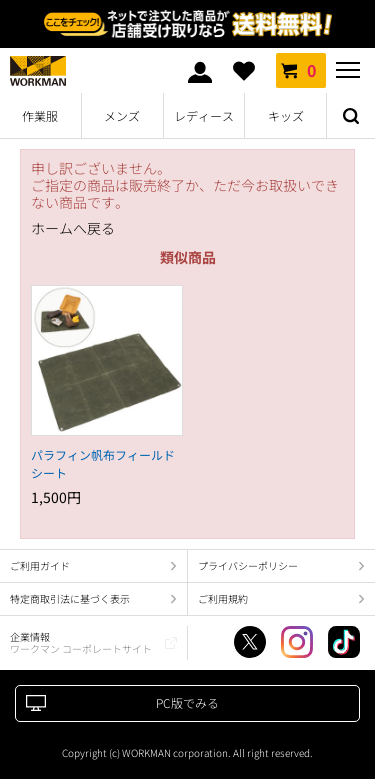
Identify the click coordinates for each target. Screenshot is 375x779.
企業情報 (81, 642)
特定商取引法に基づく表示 (70, 598)
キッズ (286, 115)
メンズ (122, 115)
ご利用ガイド (40, 565)
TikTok (344, 642)
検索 (351, 116)
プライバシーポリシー (248, 565)
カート (301, 70)
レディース (204, 115)
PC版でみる (187, 702)
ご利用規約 (223, 598)
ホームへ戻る (73, 228)
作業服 (40, 115)
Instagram (297, 642)
